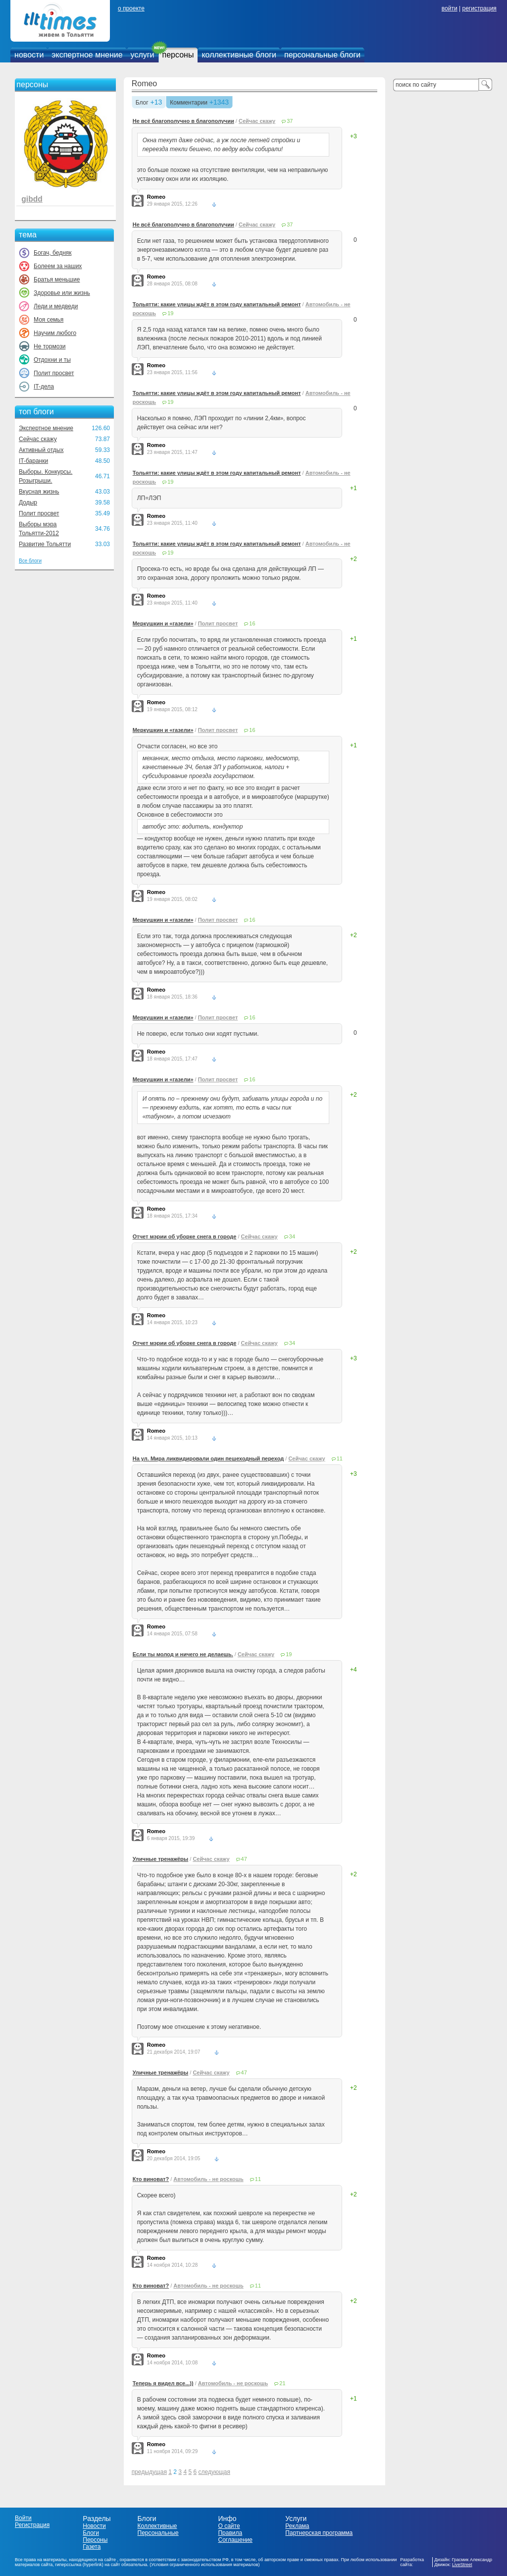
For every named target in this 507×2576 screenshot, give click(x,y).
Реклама (297, 2525)
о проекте (131, 8)
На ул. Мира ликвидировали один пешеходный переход (208, 1458)
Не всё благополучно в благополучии (183, 121)
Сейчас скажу (38, 439)
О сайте (229, 2525)
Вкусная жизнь (39, 491)
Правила (230, 2532)
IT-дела (44, 386)
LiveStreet (462, 2564)
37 (290, 121)
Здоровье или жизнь (62, 292)
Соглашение (235, 2539)
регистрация (479, 8)
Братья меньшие (57, 279)
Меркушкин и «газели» (163, 623)
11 (340, 1458)
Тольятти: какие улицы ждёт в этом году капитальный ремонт (217, 304)
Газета (92, 2546)
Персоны (95, 2539)
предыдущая (149, 2471)
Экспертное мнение (46, 428)
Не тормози (49, 346)
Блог (142, 103)
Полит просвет (54, 373)
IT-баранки (33, 460)
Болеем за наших (58, 266)
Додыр (28, 502)
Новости (94, 2525)
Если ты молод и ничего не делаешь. (183, 1654)
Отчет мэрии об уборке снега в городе (185, 1236)
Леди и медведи (56, 306)
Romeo (144, 83)
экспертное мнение (86, 55)
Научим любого (55, 333)
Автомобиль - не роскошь (208, 2179)
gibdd (31, 199)
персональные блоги (322, 55)
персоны (178, 55)
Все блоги (30, 560)
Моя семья (48, 319)
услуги (142, 55)
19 (170, 313)
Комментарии (188, 103)
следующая (214, 2471)
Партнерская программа (319, 2532)
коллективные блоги (239, 55)
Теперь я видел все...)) (163, 2383)
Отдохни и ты (52, 359)
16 (252, 623)
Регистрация (32, 2524)
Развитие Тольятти (45, 544)
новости (29, 55)
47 (244, 1859)
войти (449, 8)
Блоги (91, 2532)
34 (292, 1236)
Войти (23, 2518)
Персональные (158, 2532)
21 (282, 2383)
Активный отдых (41, 450)
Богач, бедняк (53, 252)
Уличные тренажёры (161, 1859)
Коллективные (157, 2525)
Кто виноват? (151, 2179)
